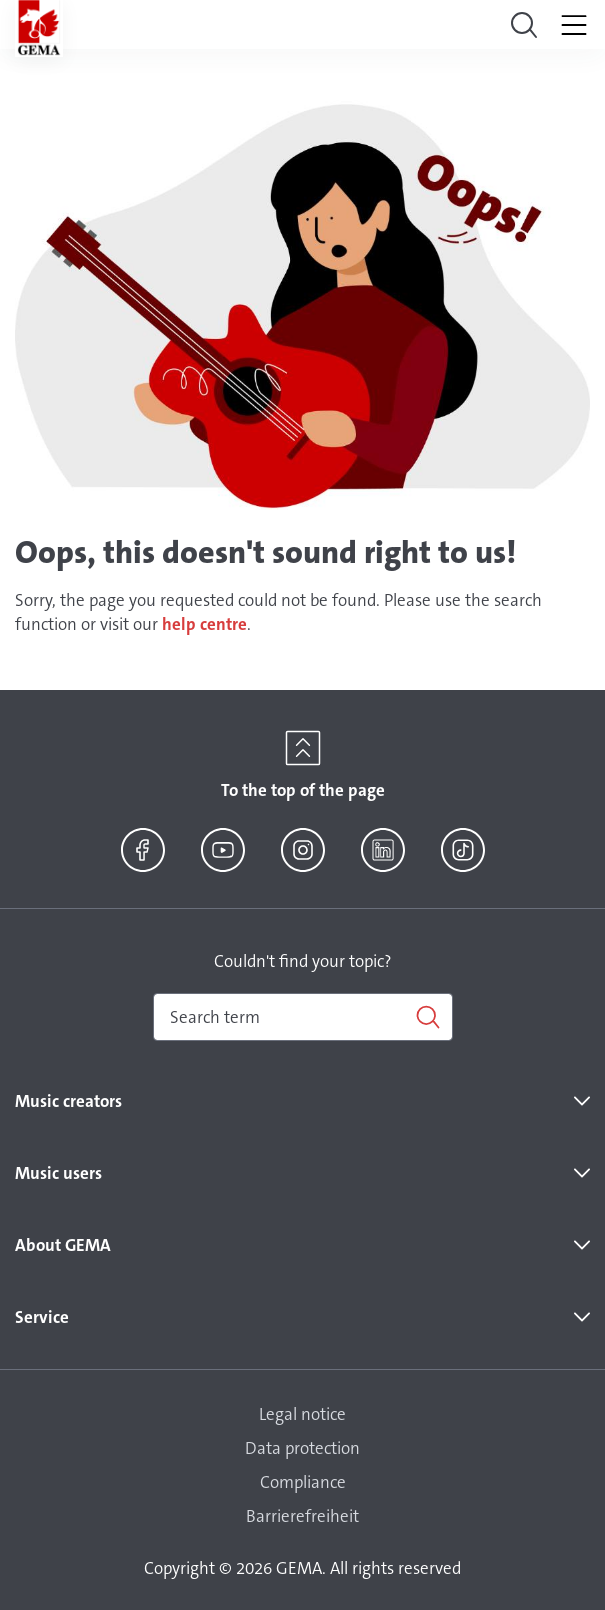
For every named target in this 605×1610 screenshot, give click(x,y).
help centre (204, 624)
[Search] (303, 1017)
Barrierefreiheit (302, 1516)
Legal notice (302, 1414)
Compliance (303, 1482)
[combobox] (303, 1017)
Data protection (302, 1448)
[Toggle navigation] (524, 25)
